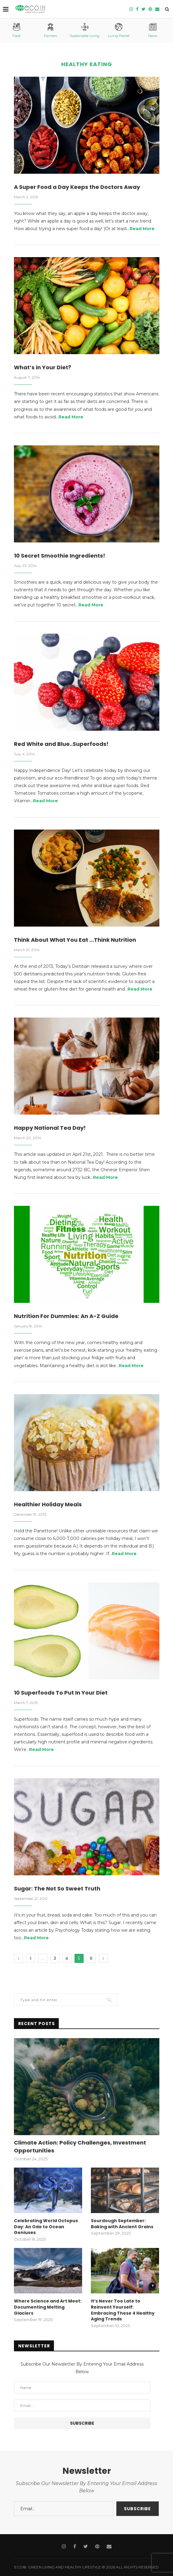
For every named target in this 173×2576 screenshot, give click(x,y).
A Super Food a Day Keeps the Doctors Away (77, 187)
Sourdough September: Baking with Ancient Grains (122, 2224)
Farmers (50, 30)
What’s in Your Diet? (42, 367)
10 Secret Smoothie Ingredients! (59, 555)
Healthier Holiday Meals (48, 1504)
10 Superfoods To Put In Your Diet (61, 1692)
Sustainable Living (84, 30)
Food (16, 30)
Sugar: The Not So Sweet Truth (57, 1888)
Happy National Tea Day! (50, 1128)
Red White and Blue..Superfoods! (61, 744)
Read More (142, 228)
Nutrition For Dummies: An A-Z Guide (66, 1316)
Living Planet (118, 30)
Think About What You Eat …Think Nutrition (75, 940)
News (152, 30)
